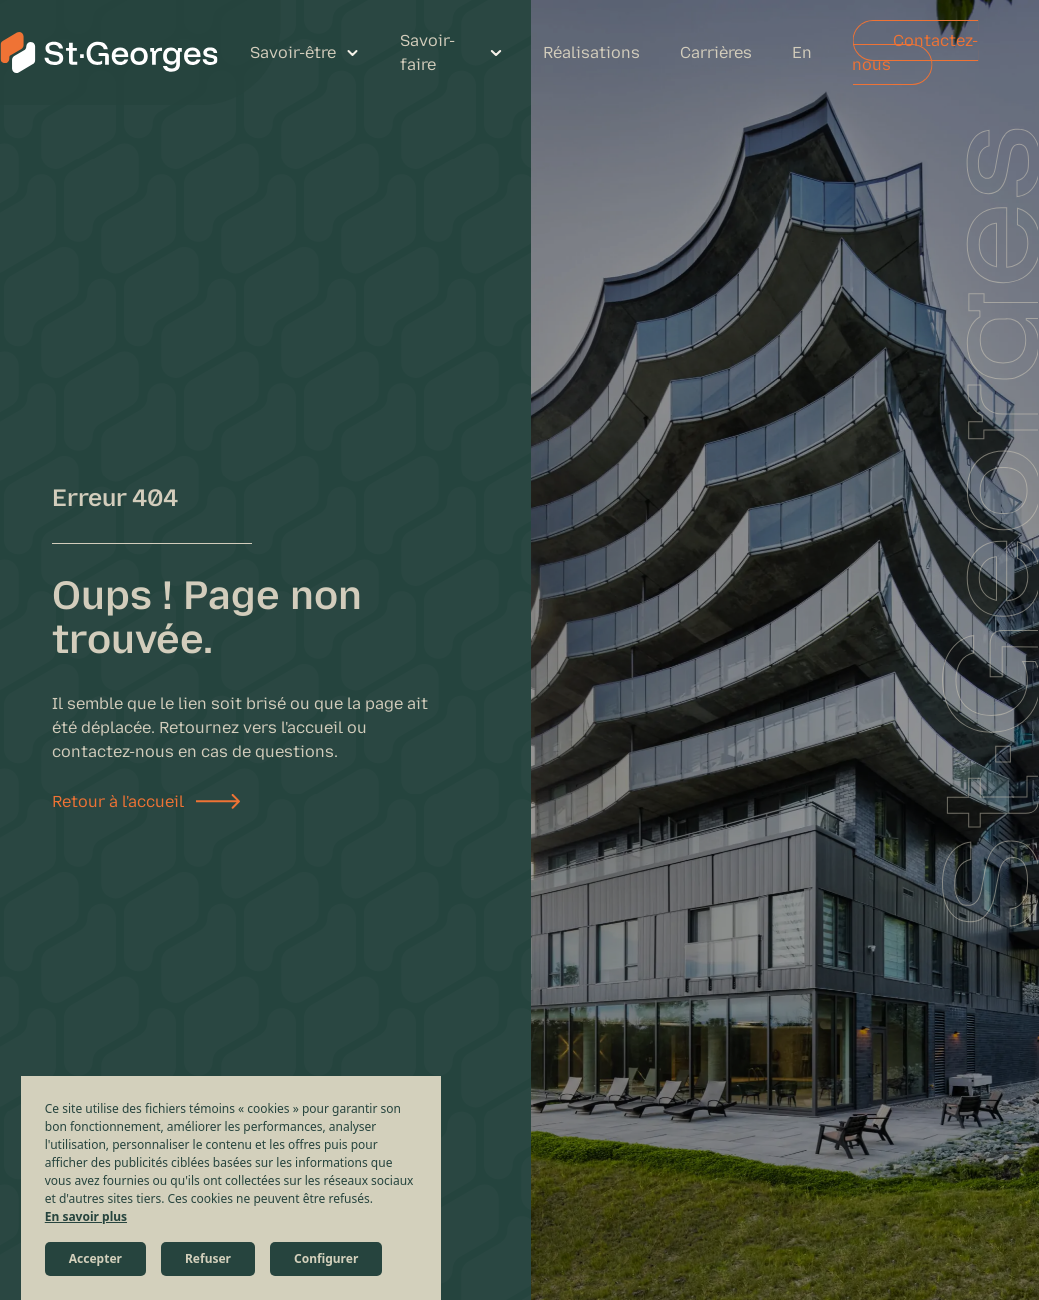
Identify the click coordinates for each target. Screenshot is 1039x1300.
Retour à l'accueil (118, 801)
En (802, 52)
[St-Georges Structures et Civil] (108, 52)
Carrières (716, 52)
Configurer (326, 1258)
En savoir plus (86, 1216)
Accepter (95, 1258)
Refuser (208, 1258)
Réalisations (591, 52)
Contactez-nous (915, 52)
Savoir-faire (427, 52)
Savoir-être (293, 52)
